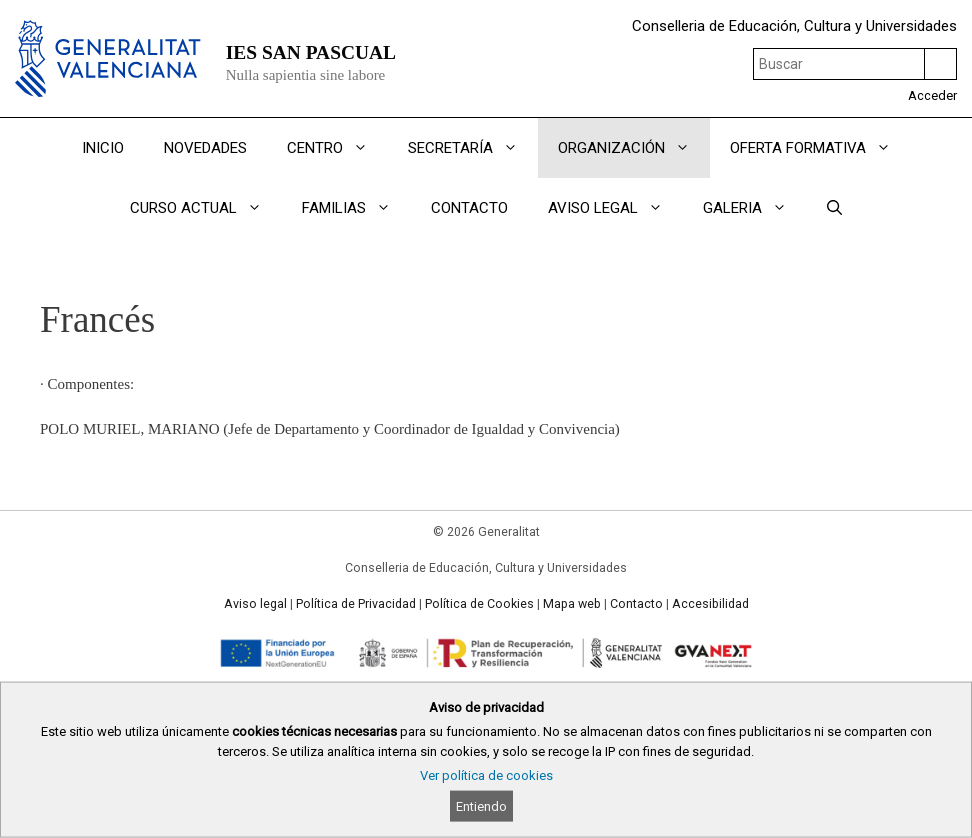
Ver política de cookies (486, 775)
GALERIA (755, 208)
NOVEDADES (205, 148)
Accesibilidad (710, 604)
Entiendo (481, 806)
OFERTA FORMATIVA (820, 148)
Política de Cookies (479, 604)
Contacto (636, 604)
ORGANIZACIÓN (634, 148)
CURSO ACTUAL (206, 208)
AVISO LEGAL (615, 208)
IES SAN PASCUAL (311, 52)
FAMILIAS (356, 208)
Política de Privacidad (356, 604)
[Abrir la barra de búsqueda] (834, 208)
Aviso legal (255, 604)
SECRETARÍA (473, 148)
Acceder (932, 95)
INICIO (103, 148)
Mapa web (572, 604)
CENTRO (337, 148)
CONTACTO (469, 208)
